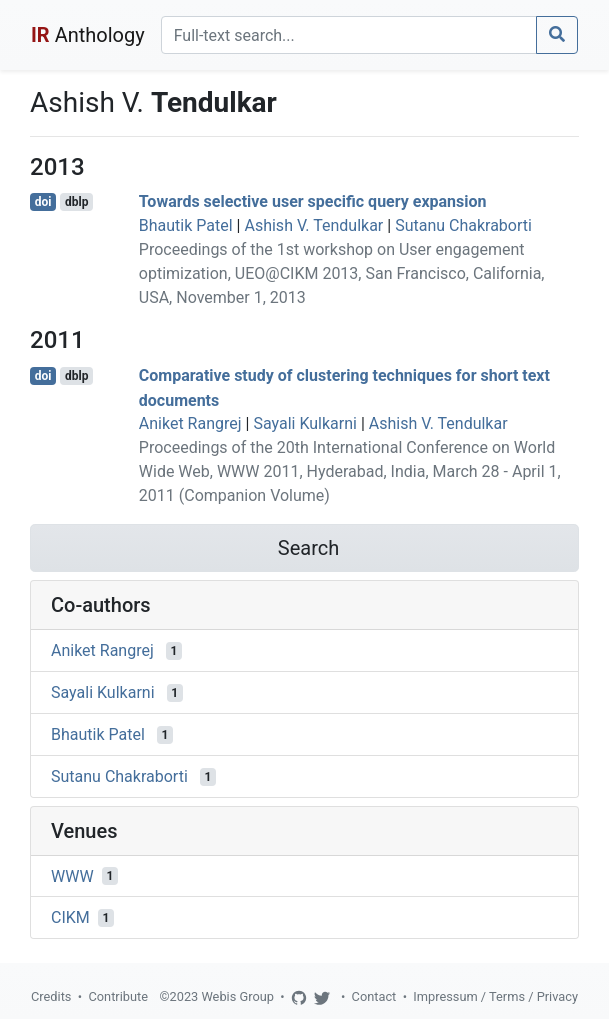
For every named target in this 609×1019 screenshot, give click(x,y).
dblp (76, 202)
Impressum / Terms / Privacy (495, 996)
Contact (374, 996)
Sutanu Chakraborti (463, 225)
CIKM (70, 917)
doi (43, 202)
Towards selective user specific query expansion (313, 201)
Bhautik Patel (186, 225)
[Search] (349, 35)
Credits (51, 996)
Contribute (118, 996)
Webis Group (237, 996)
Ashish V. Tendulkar (313, 225)
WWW (72, 875)
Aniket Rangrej (190, 423)
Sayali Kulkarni (305, 423)
